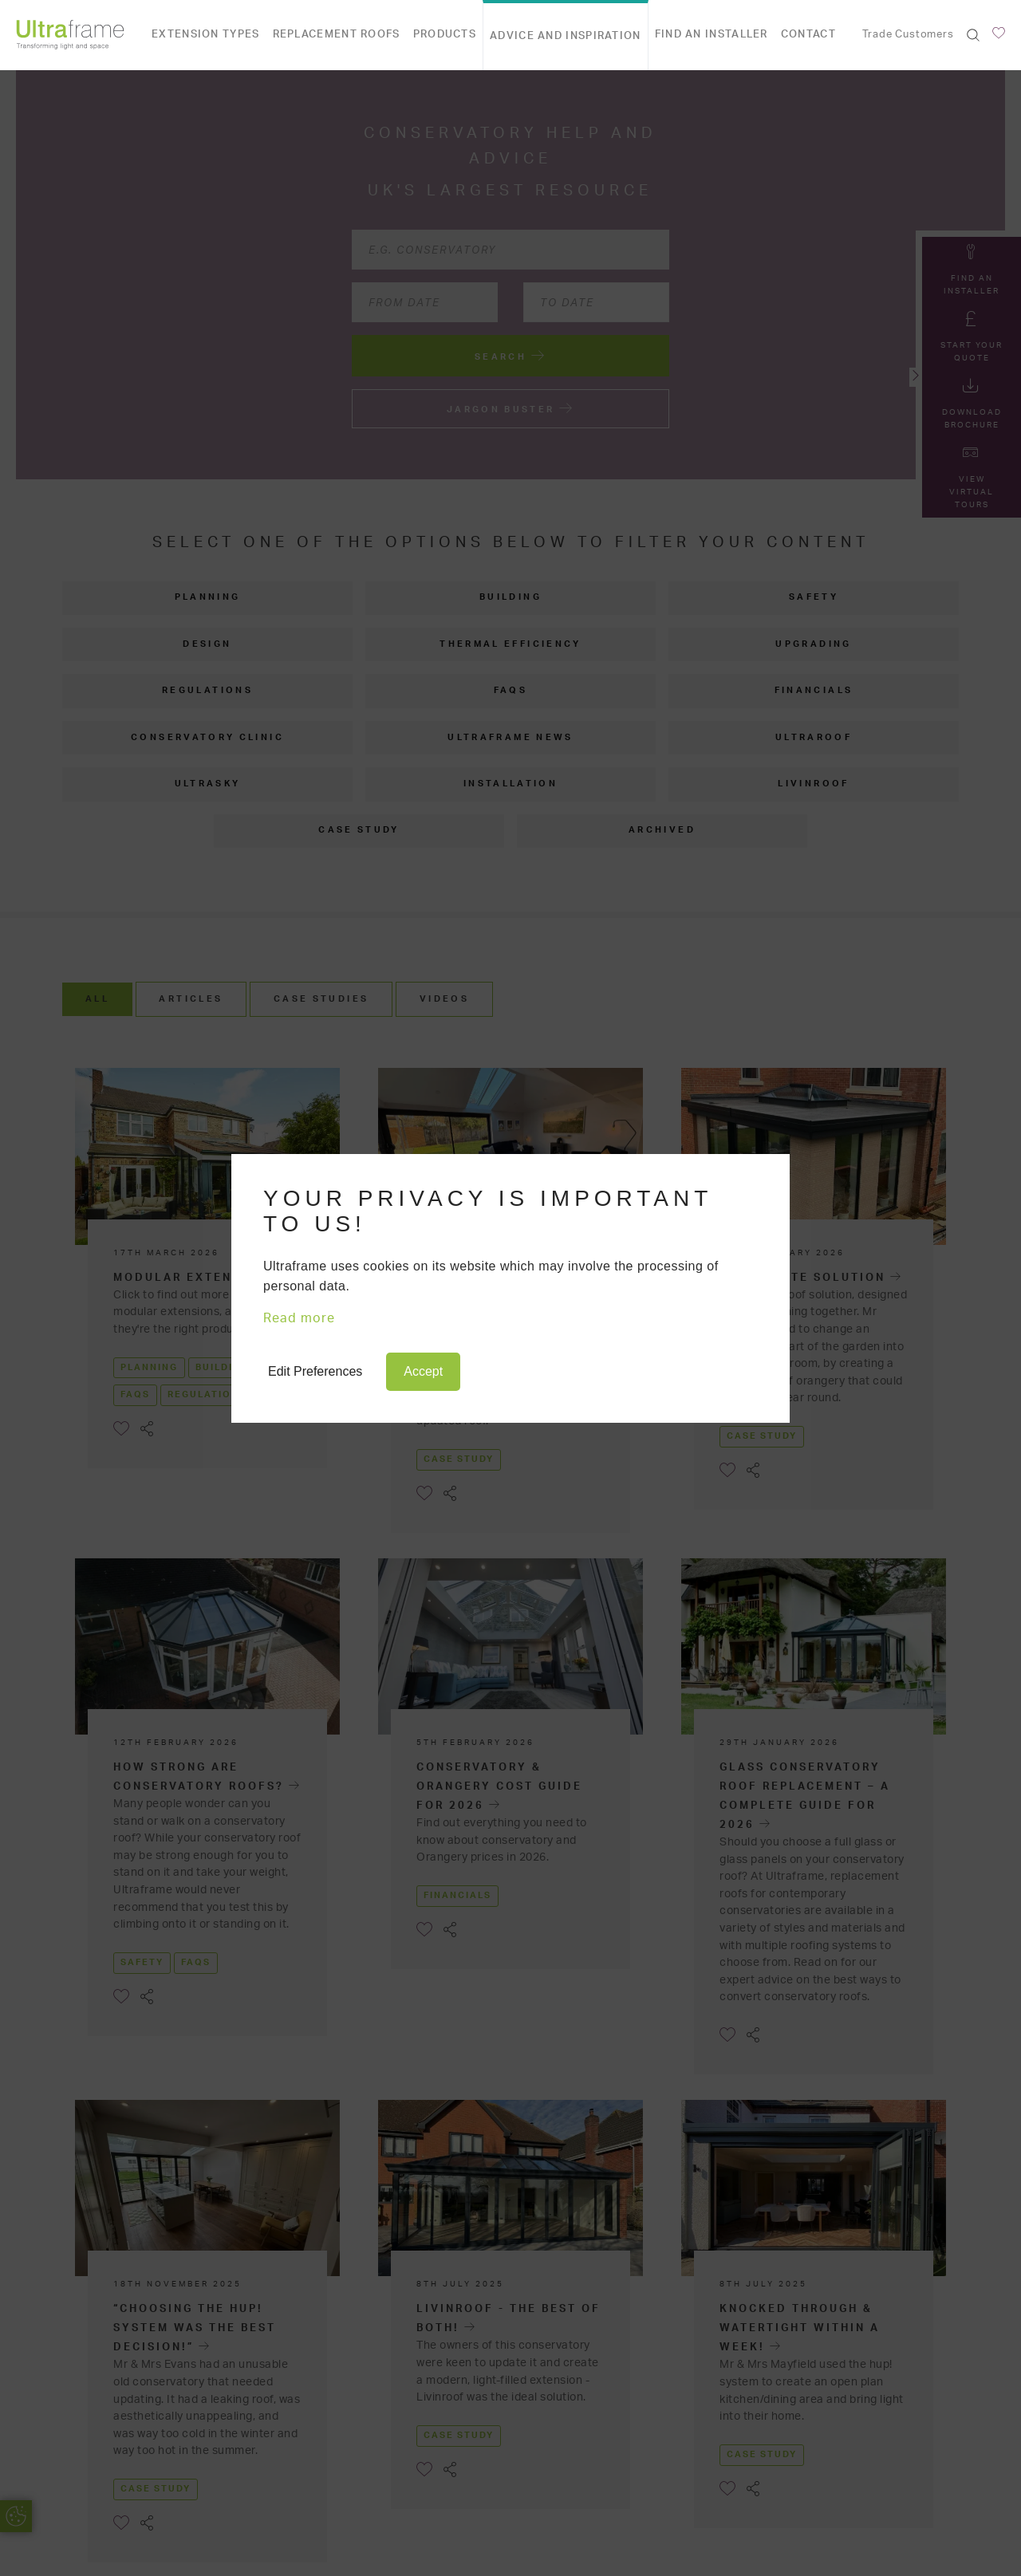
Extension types (206, 35)
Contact (808, 35)
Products (444, 35)
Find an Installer (711, 35)
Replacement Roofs (336, 35)
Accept (423, 1371)
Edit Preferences (315, 1371)
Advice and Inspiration (565, 36)
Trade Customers (908, 35)
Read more (299, 1318)
